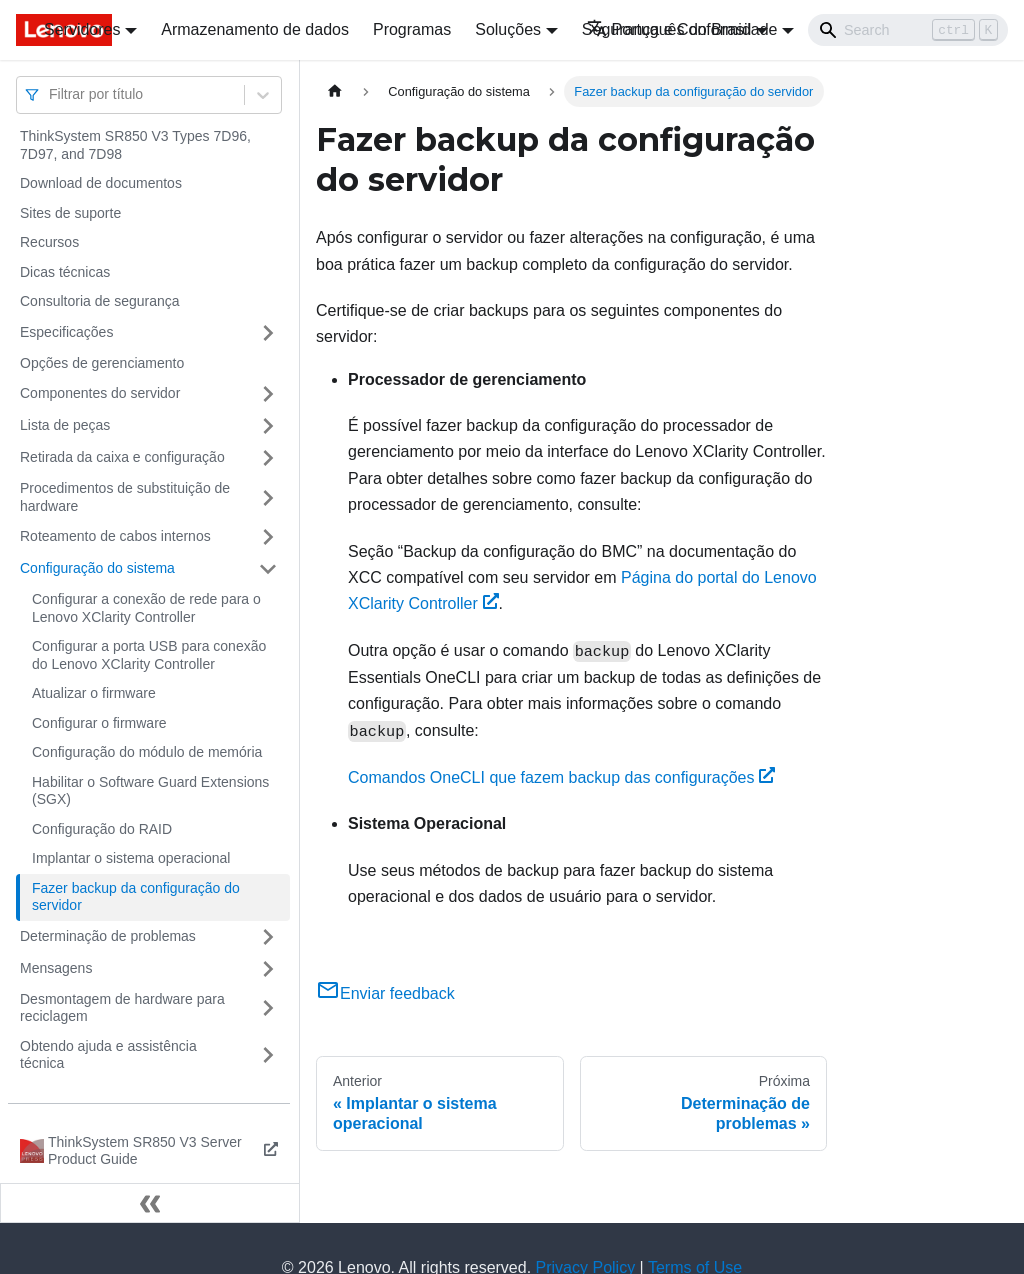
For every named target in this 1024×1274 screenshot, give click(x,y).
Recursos (49, 242)
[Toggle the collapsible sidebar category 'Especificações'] (268, 333)
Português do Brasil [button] (669, 29)
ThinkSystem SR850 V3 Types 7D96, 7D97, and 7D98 (135, 145)
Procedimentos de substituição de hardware (125, 497)
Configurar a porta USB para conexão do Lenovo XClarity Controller (149, 655)
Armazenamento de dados (255, 29)
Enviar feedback (385, 993)
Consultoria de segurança (100, 301)
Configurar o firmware (99, 723)
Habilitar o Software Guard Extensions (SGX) (150, 791)
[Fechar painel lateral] (150, 1203)
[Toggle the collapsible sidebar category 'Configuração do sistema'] (268, 569)
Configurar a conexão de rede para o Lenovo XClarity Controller (146, 608)
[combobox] (51, 94)
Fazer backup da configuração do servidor (136, 897)
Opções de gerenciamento (102, 363)
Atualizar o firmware (94, 693)
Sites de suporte (70, 213)
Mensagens (56, 968)
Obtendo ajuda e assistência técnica (108, 1055)
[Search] (908, 30)
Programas (412, 29)
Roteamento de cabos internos (115, 536)
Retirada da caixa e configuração (122, 457)
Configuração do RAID (102, 829)
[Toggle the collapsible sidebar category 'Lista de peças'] (268, 426)
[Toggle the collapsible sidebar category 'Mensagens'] (268, 969)
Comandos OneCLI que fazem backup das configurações (561, 777)
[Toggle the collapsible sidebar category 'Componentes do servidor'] (268, 394)
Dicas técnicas (65, 272)
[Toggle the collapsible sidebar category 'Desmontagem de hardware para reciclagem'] (268, 1008)
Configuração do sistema (97, 568)
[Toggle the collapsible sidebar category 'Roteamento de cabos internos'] (268, 537)
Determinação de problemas (108, 936)
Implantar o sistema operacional (131, 858)
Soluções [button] (508, 29)
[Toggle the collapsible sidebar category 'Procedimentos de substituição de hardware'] (268, 497)
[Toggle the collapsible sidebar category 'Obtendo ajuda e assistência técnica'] (268, 1055)
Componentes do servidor (100, 393)
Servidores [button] (82, 29)
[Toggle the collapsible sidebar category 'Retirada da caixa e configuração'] (268, 458)
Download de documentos (101, 183)
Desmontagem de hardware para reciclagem (122, 1008)
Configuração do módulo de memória (147, 752)
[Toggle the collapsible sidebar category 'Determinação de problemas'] (268, 937)
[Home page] (335, 91)
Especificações (66, 332)
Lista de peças (65, 425)
